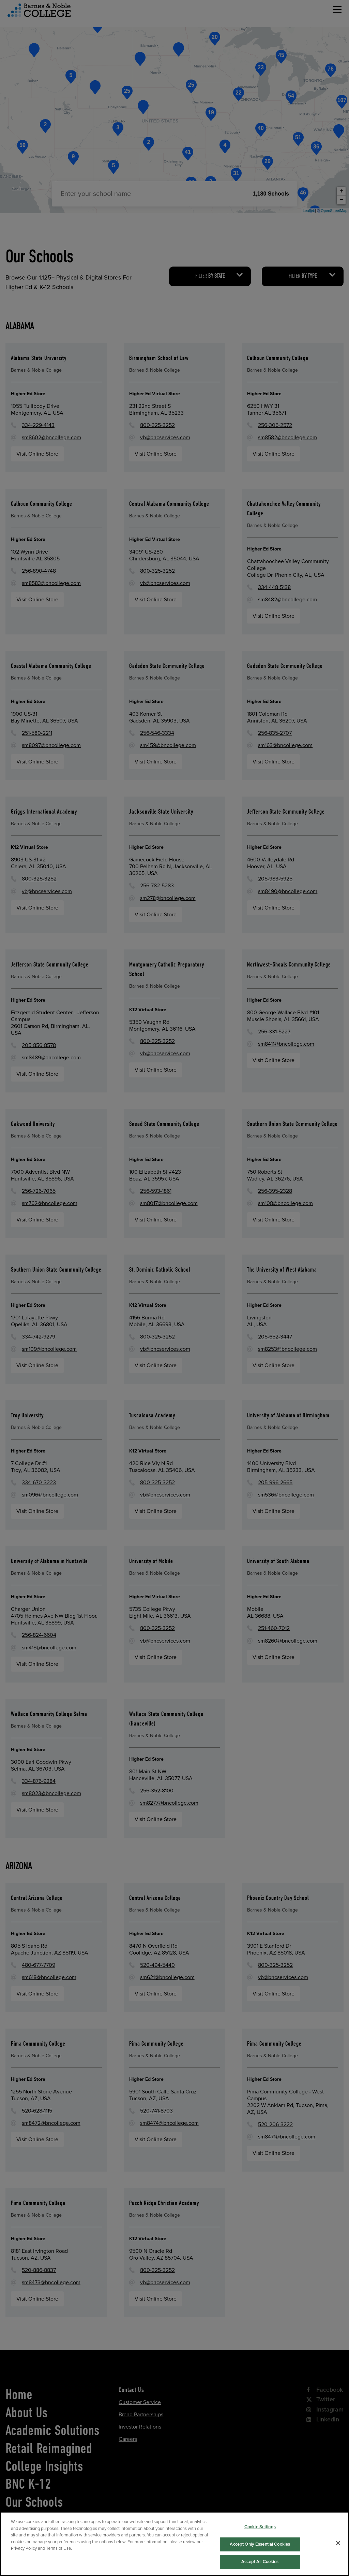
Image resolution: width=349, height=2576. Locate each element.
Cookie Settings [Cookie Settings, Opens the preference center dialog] (260, 2547)
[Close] (338, 2563)
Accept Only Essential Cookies (260, 2564)
